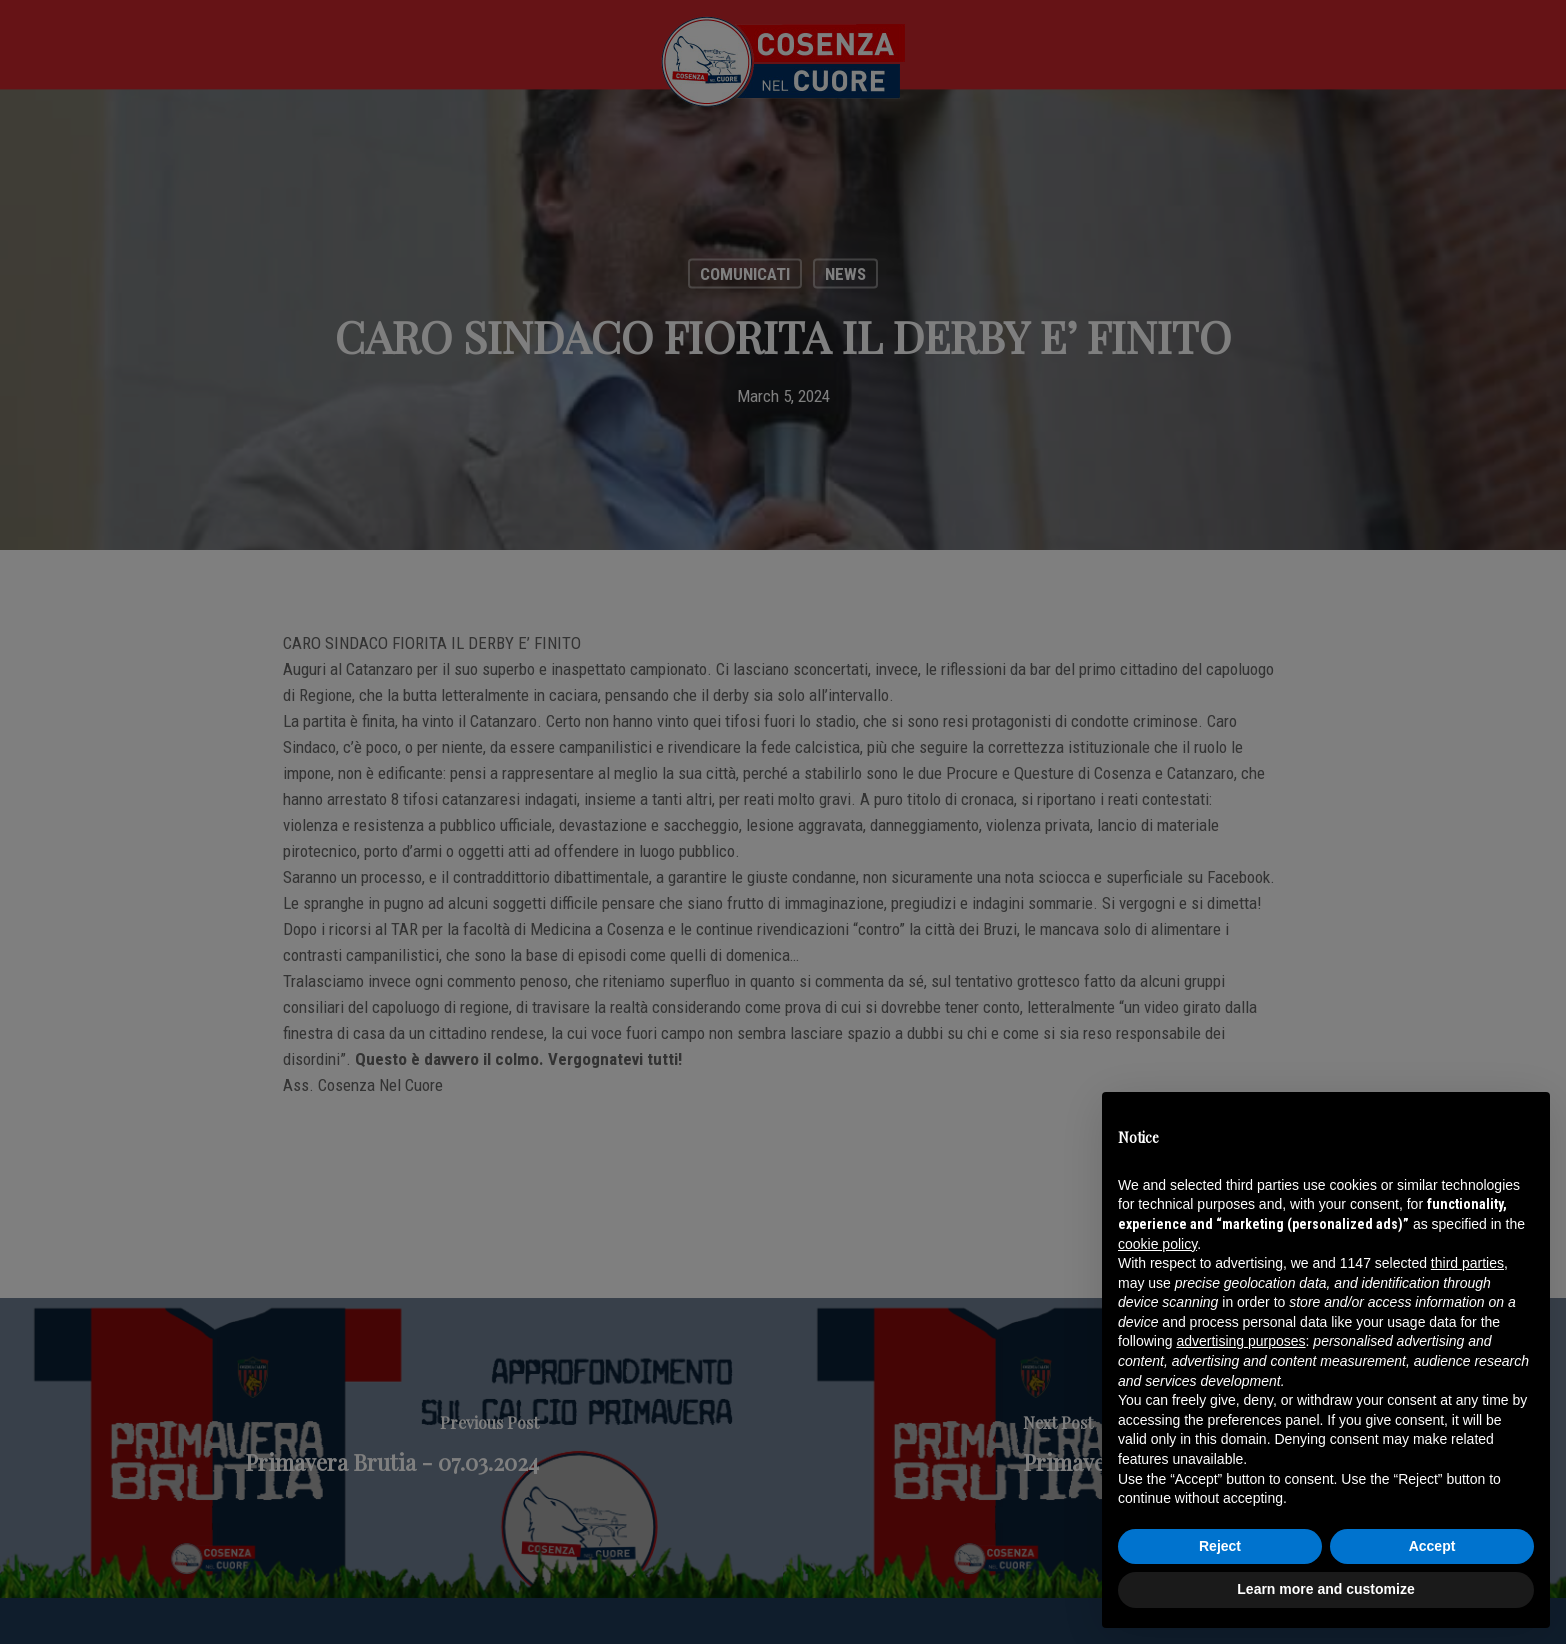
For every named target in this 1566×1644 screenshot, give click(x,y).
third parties (1467, 1263)
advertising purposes (1240, 1341)
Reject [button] (1220, 1546)
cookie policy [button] (1157, 1244)
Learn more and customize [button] (1325, 1589)
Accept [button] (1432, 1546)
